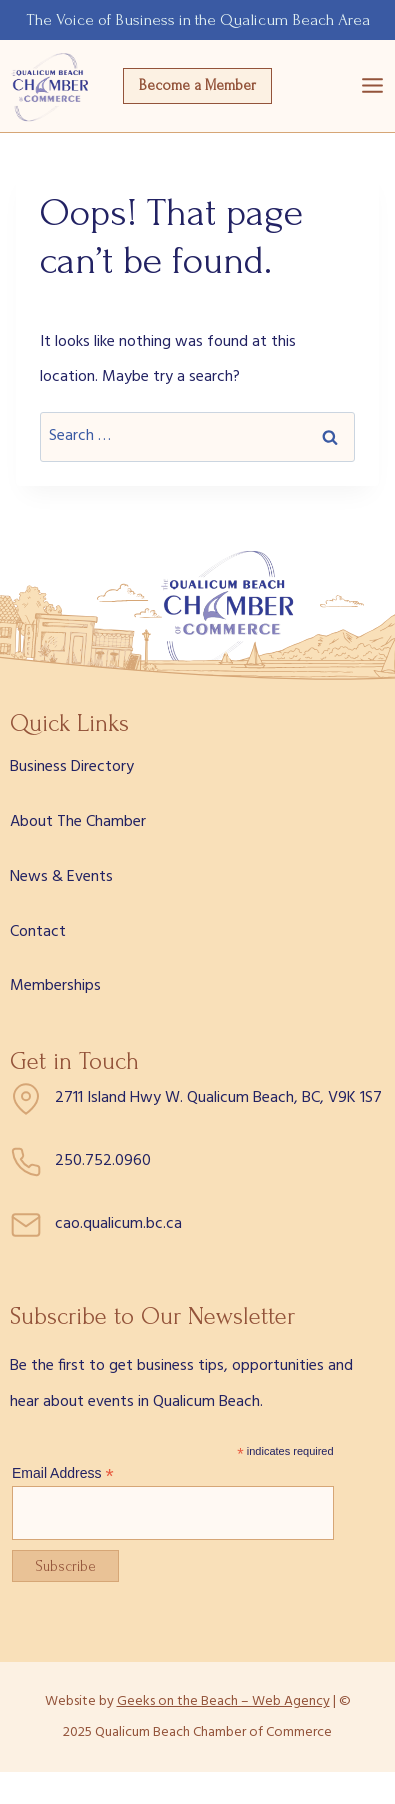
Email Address (63, 1473)
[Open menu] (372, 86)
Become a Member (197, 85)
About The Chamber (78, 822)
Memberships (55, 986)
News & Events (61, 877)
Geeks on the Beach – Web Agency (223, 1701)
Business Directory (72, 767)
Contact (38, 932)
